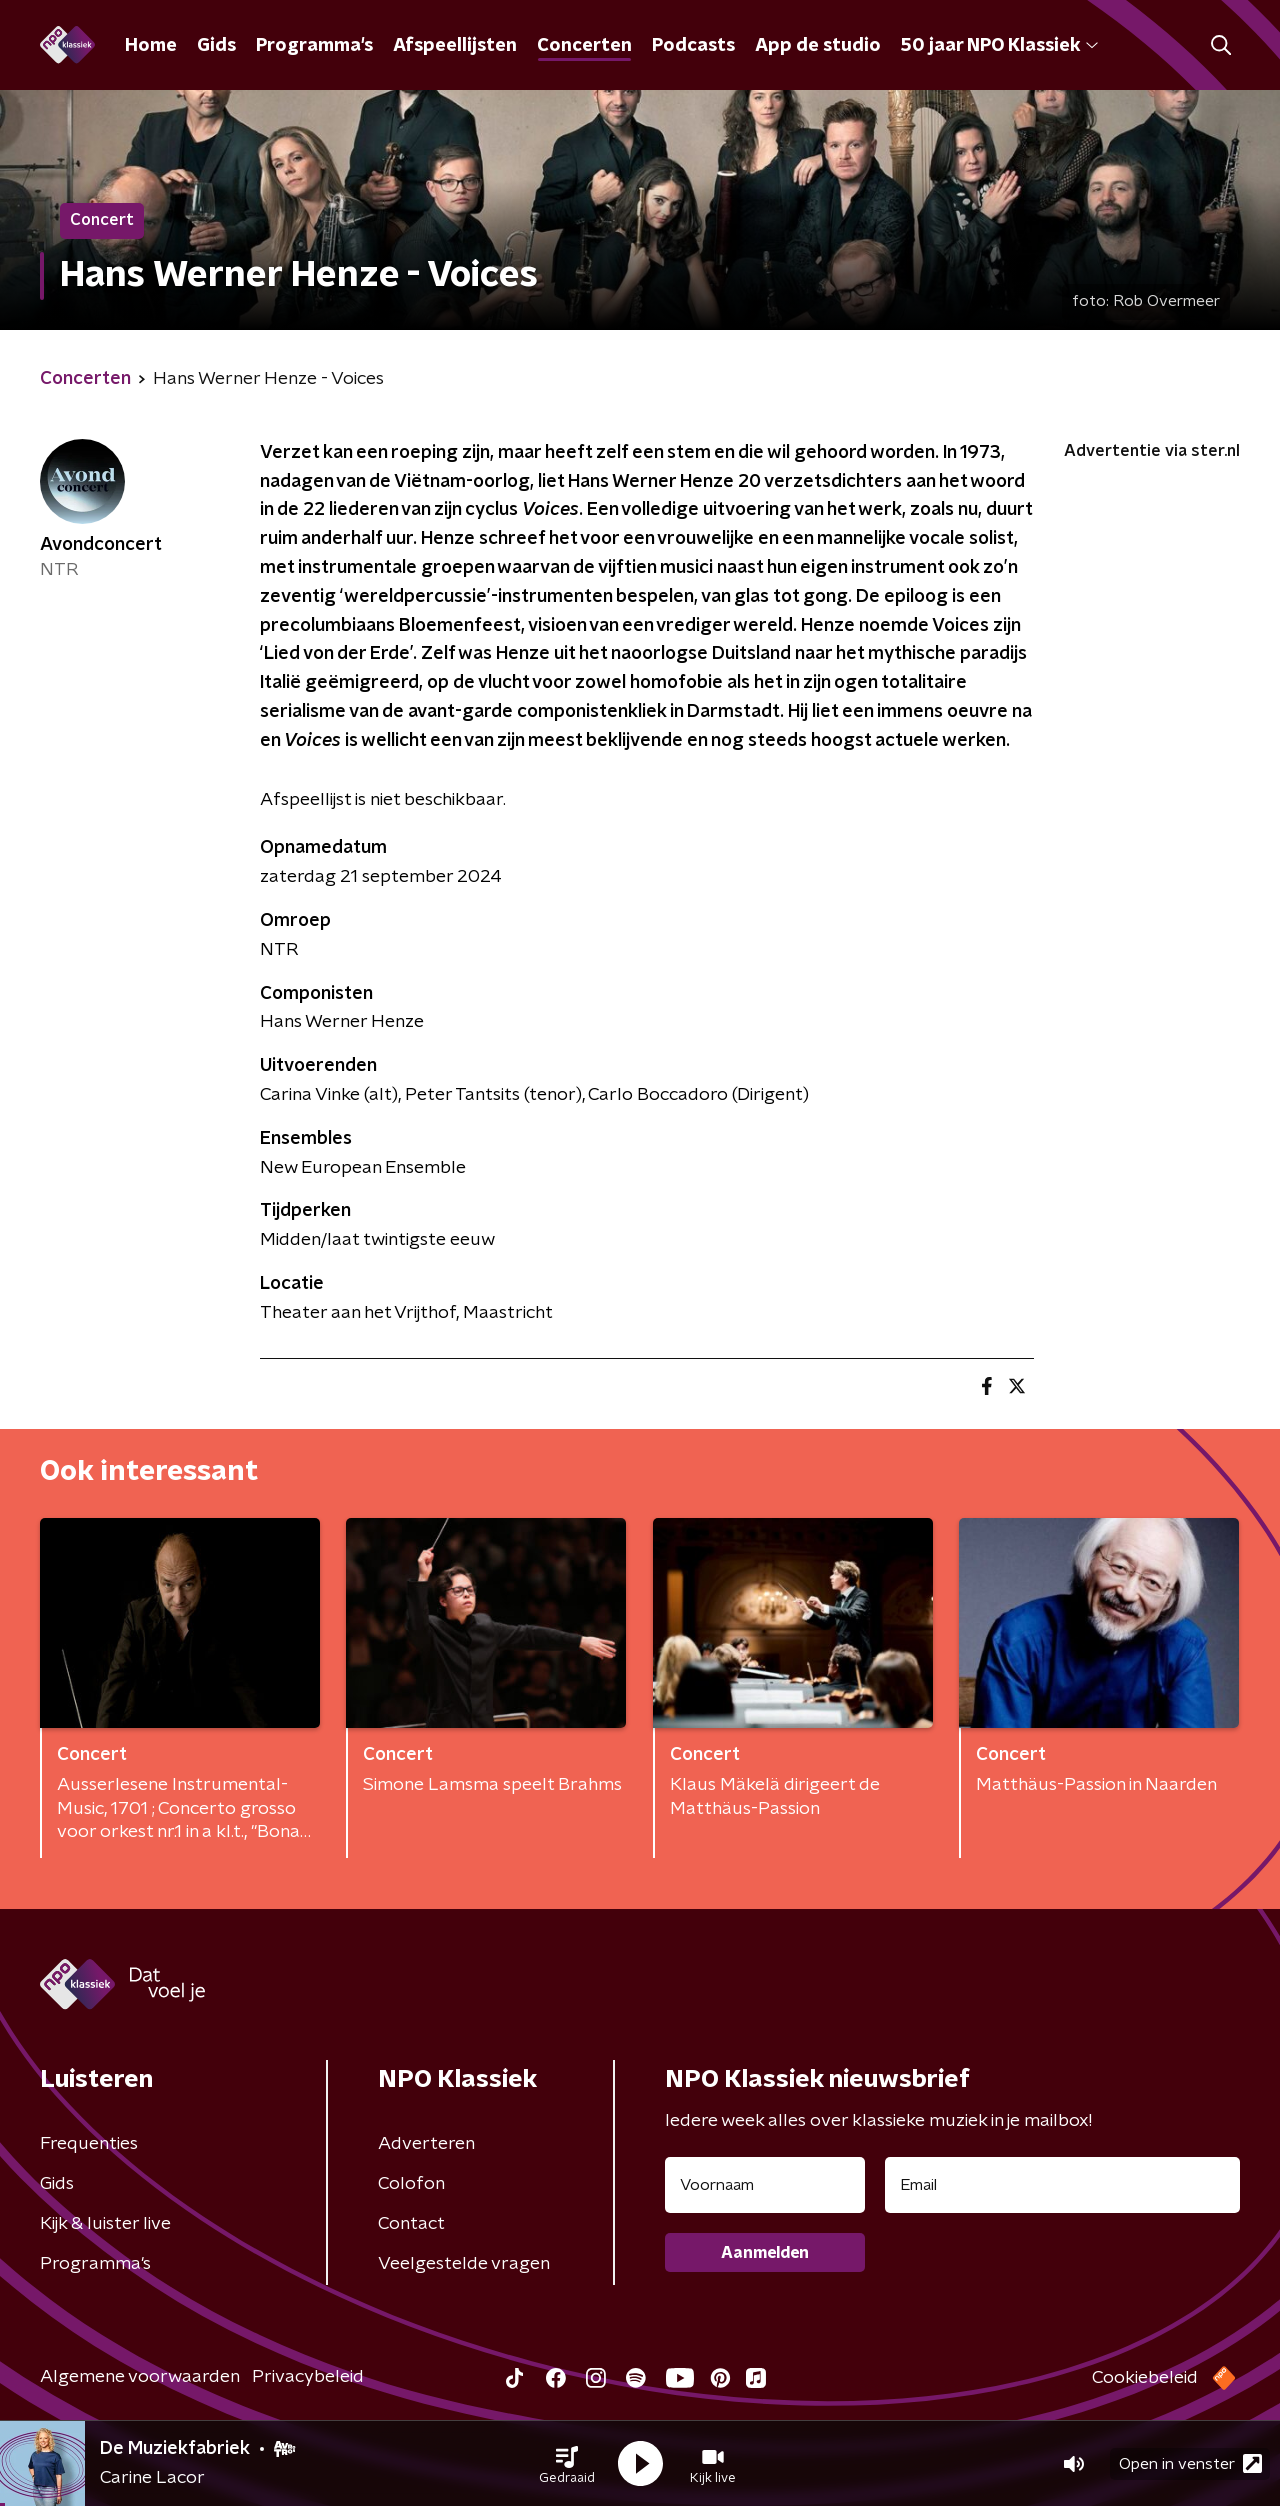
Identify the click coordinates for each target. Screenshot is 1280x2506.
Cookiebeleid (1145, 2378)
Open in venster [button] (1190, 2463)
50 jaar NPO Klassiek (999, 46)
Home (151, 46)
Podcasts (693, 46)
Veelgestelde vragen (464, 2264)
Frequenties (89, 2144)
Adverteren (426, 2144)
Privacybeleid (308, 2377)
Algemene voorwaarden (140, 2377)
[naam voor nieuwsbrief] (765, 2185)
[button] (567, 2464)
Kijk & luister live (105, 2224)
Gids (216, 46)
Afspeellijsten (455, 46)
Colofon (411, 2184)
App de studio (818, 46)
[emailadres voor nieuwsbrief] (1062, 2185)
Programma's (314, 46)
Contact (411, 2224)
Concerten (584, 46)
